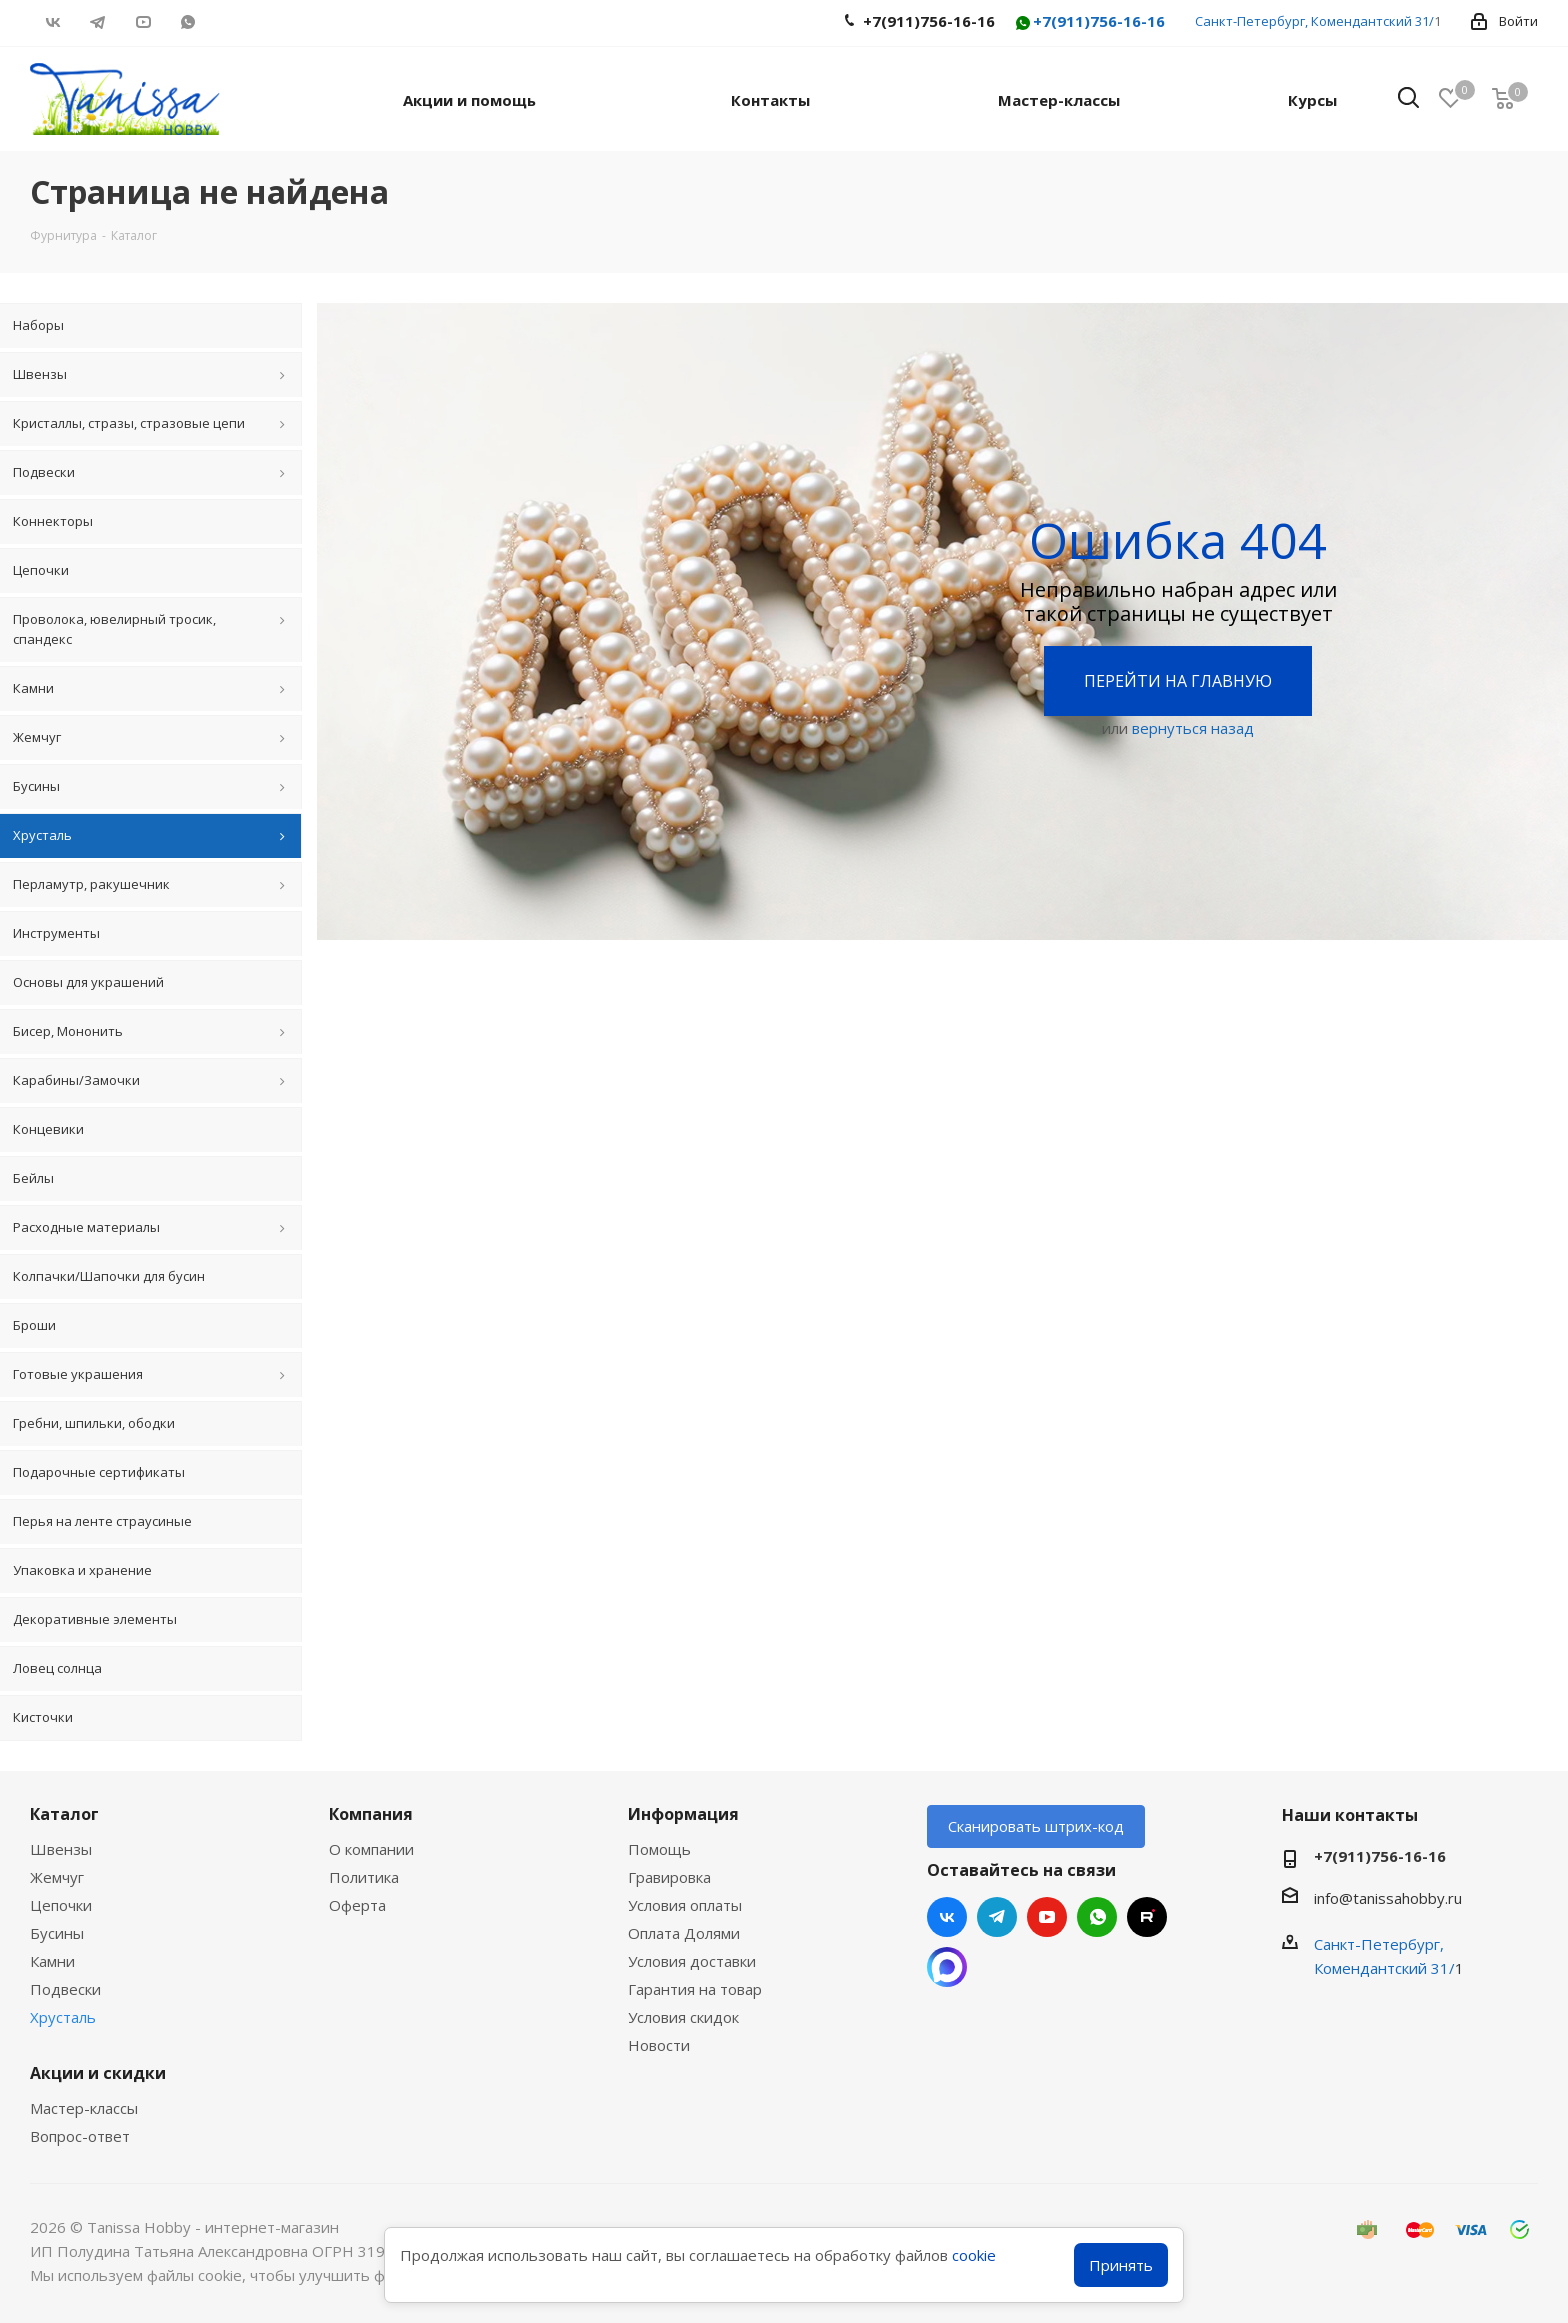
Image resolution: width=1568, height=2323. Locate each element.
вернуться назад (1193, 728)
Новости (659, 2045)
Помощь (659, 1849)
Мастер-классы (84, 2108)
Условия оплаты (685, 1905)
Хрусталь (63, 2017)
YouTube (142, 22)
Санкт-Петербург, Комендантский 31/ (1314, 21)
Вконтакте (52, 22)
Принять (1121, 2265)
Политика (364, 1877)
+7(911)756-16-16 (1089, 22)
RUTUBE (232, 22)
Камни (52, 1961)
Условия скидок (683, 2017)
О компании (371, 1849)
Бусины (57, 1933)
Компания (371, 1814)
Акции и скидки (98, 2073)
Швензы (61, 1849)
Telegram (97, 22)
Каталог (64, 1814)
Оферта (357, 1905)
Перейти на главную (1178, 681)
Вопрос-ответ (80, 2136)
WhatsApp (187, 22)
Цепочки (61, 1905)
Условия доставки (692, 1961)
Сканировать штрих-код (1036, 1826)
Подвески (65, 1989)
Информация (683, 1814)
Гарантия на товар (695, 1989)
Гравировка (669, 1877)
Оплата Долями (684, 1933)
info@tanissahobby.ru (1388, 1898)
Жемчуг (57, 1877)
